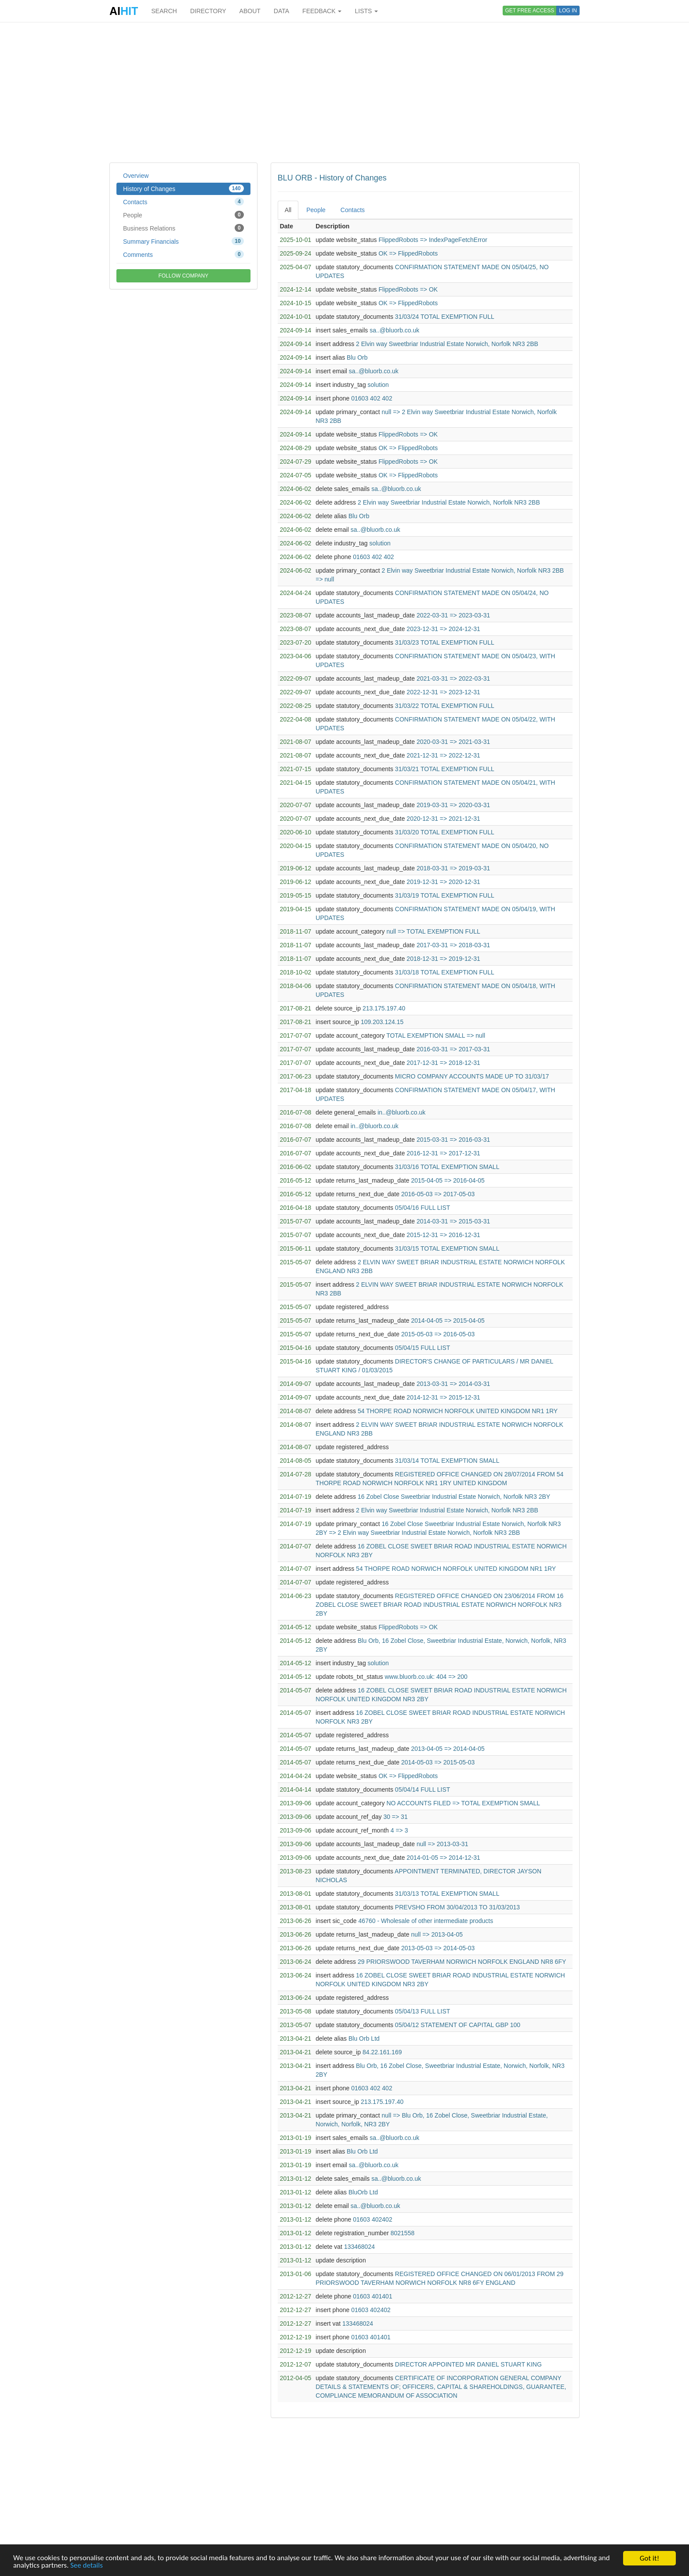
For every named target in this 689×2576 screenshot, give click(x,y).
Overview (136, 175)
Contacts (183, 202)
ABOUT (250, 10)
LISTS (366, 10)
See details (87, 2566)
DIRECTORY (208, 10)
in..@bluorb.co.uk (401, 1112)
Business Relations (183, 228)
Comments (183, 254)
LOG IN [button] (568, 10)
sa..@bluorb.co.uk (394, 330)
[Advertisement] (344, 92)
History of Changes (183, 188)
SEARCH (164, 10)
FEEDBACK (321, 10)
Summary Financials (183, 241)
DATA (281, 10)
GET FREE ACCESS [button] (530, 10)
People (183, 215)
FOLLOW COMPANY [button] (183, 276)
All (288, 209)
